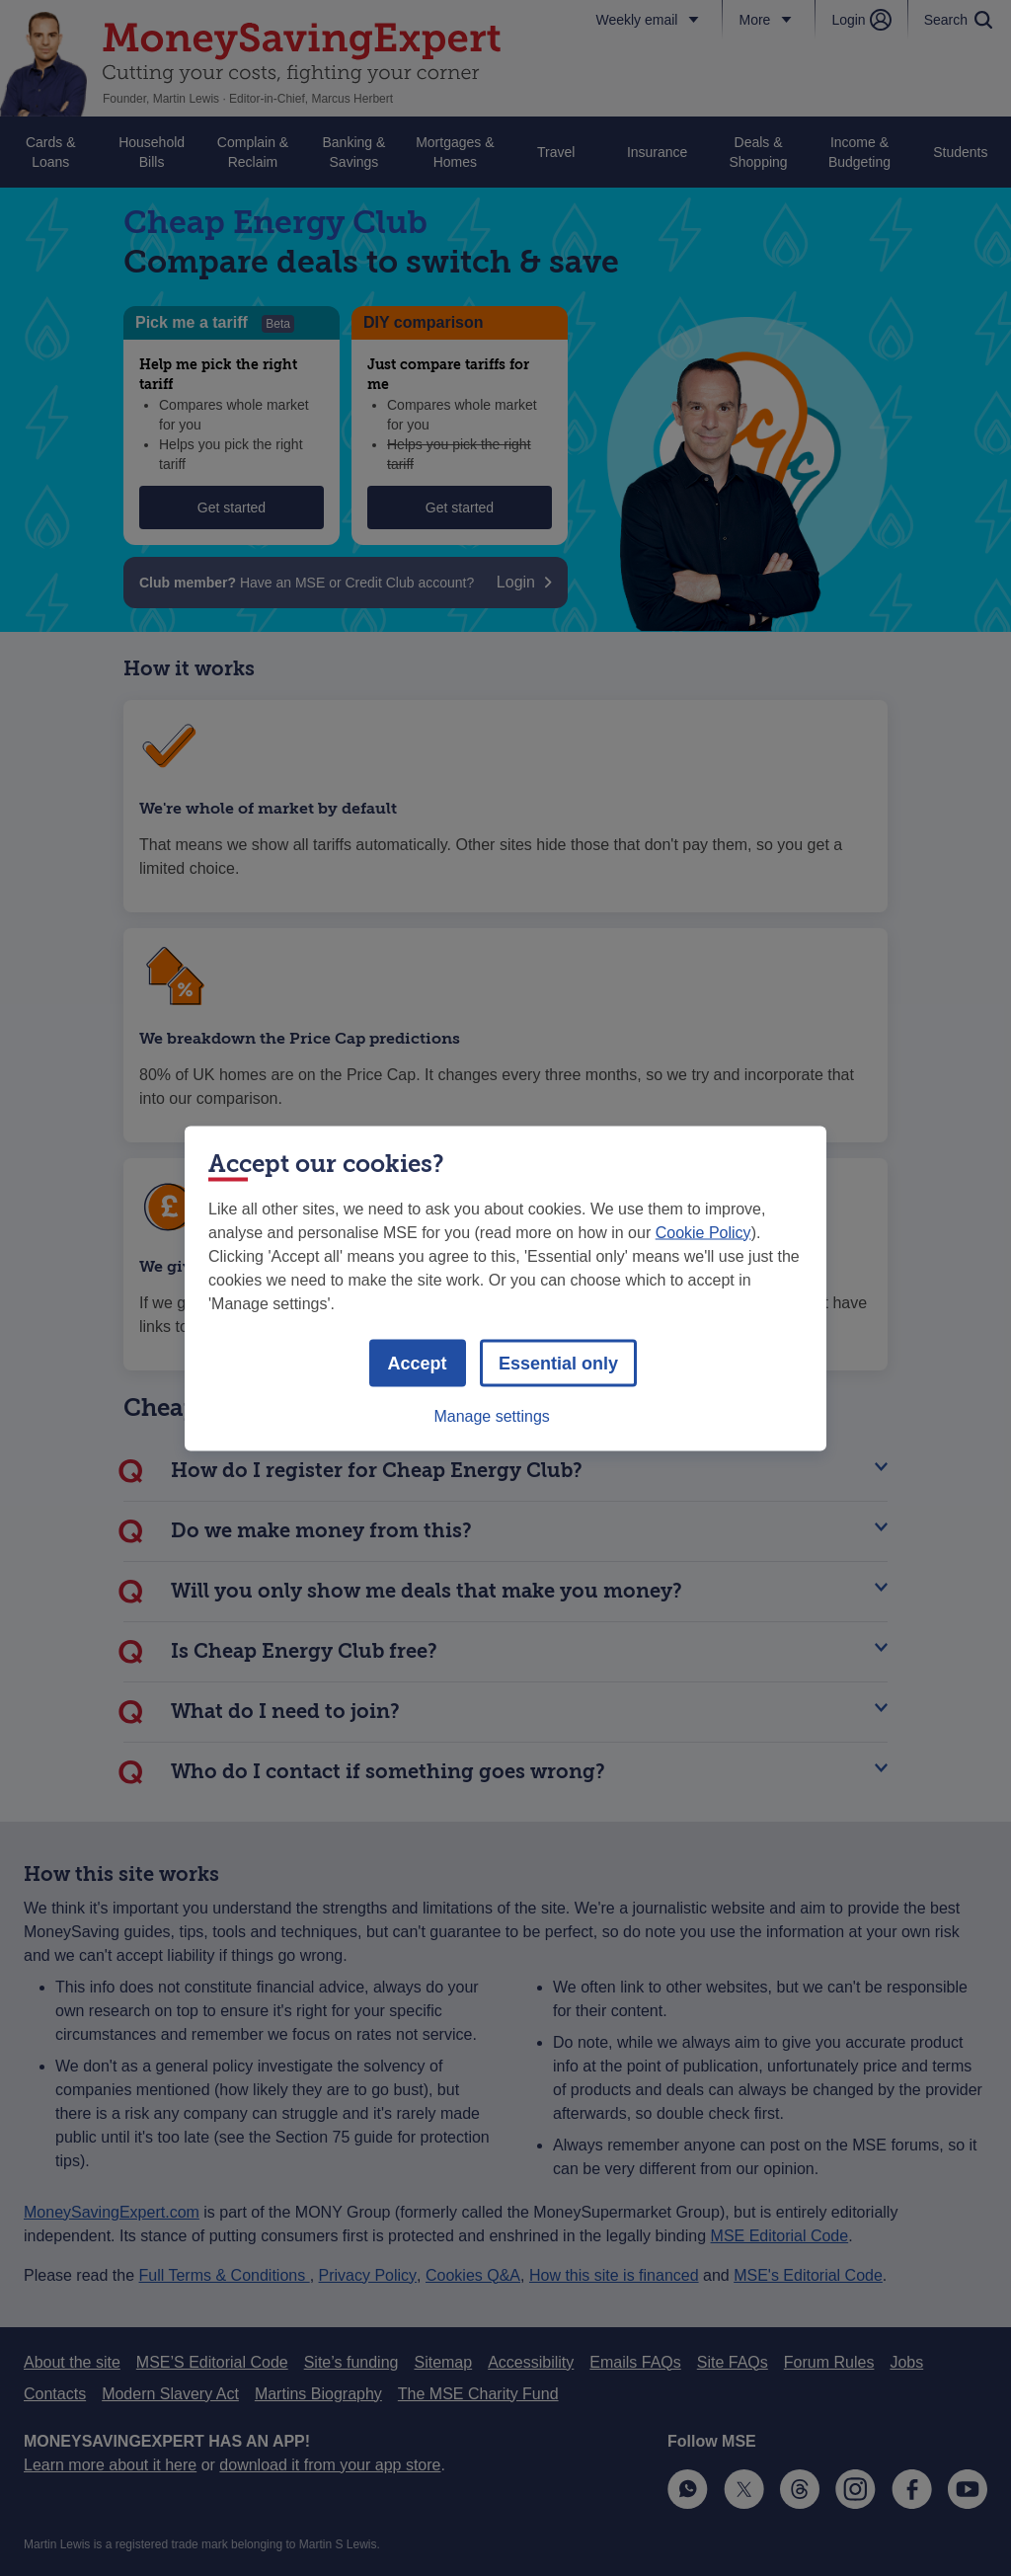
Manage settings (491, 1415)
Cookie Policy (703, 1231)
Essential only (558, 1362)
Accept (417, 1362)
